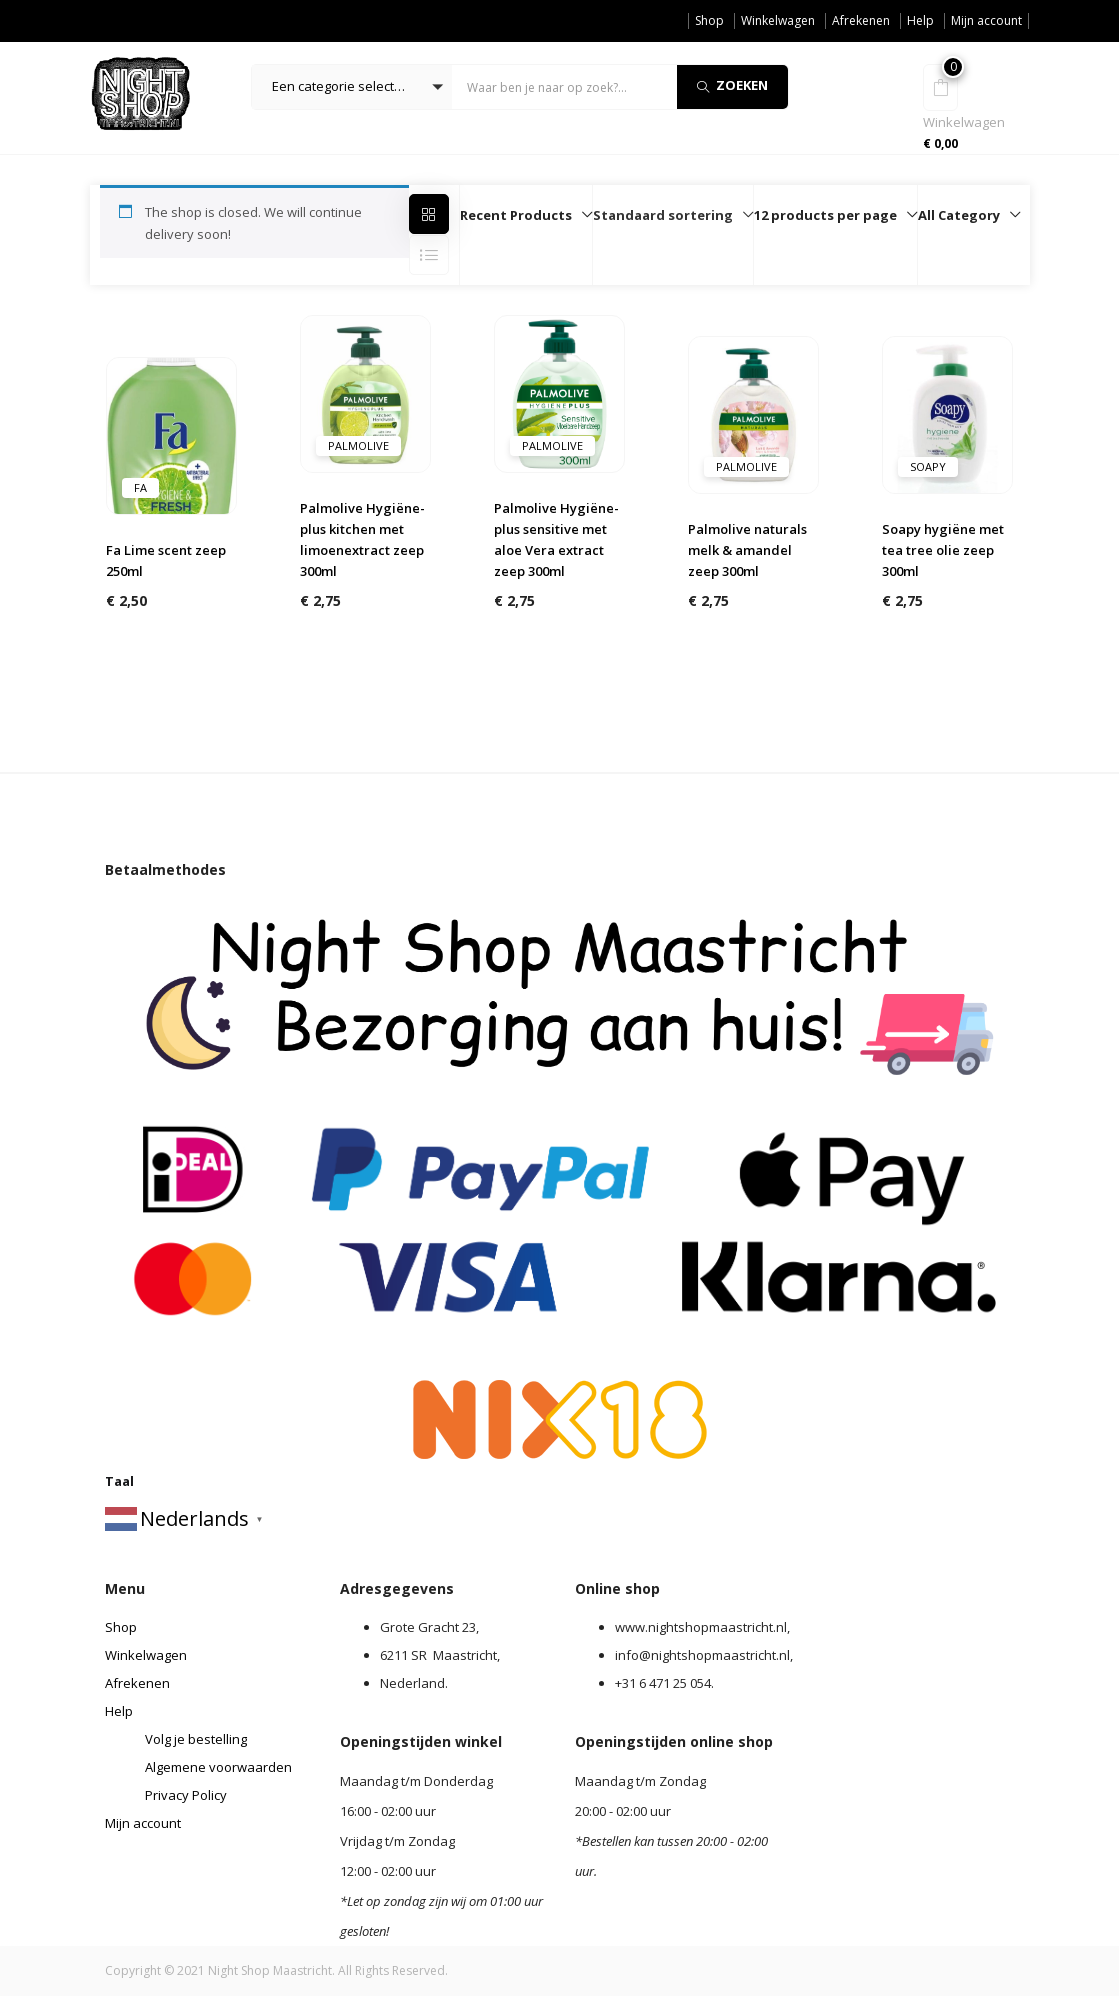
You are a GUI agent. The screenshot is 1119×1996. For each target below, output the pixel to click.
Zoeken (732, 85)
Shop (709, 20)
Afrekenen (861, 20)
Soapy (928, 466)
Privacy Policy (186, 1795)
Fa (140, 487)
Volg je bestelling (196, 1739)
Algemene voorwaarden (218, 1767)
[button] (352, 87)
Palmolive (358, 445)
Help (920, 20)
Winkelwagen (778, 20)
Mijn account (986, 20)
